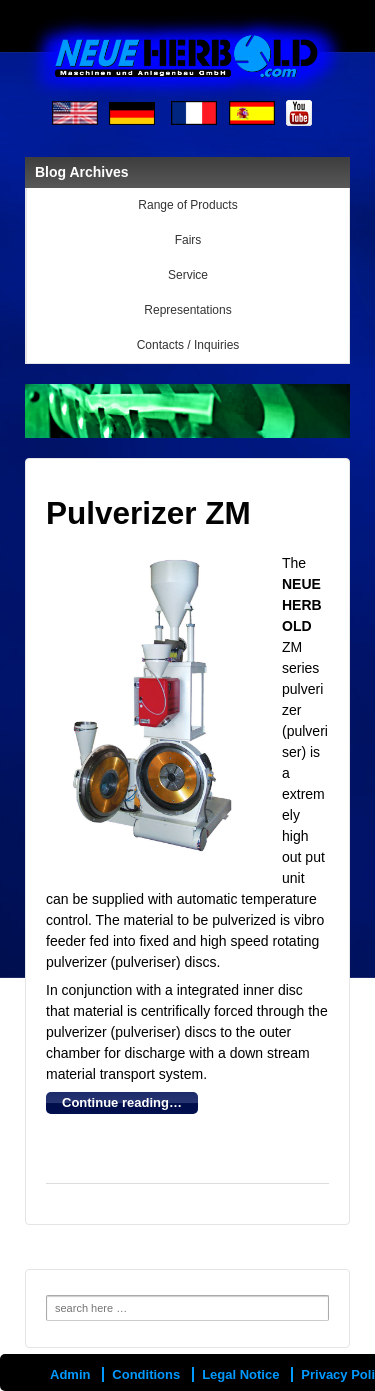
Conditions (146, 1374)
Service (188, 275)
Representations (187, 310)
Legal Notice (240, 1374)
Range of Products (187, 205)
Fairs (188, 240)
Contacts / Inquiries (188, 345)
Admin (70, 1374)
